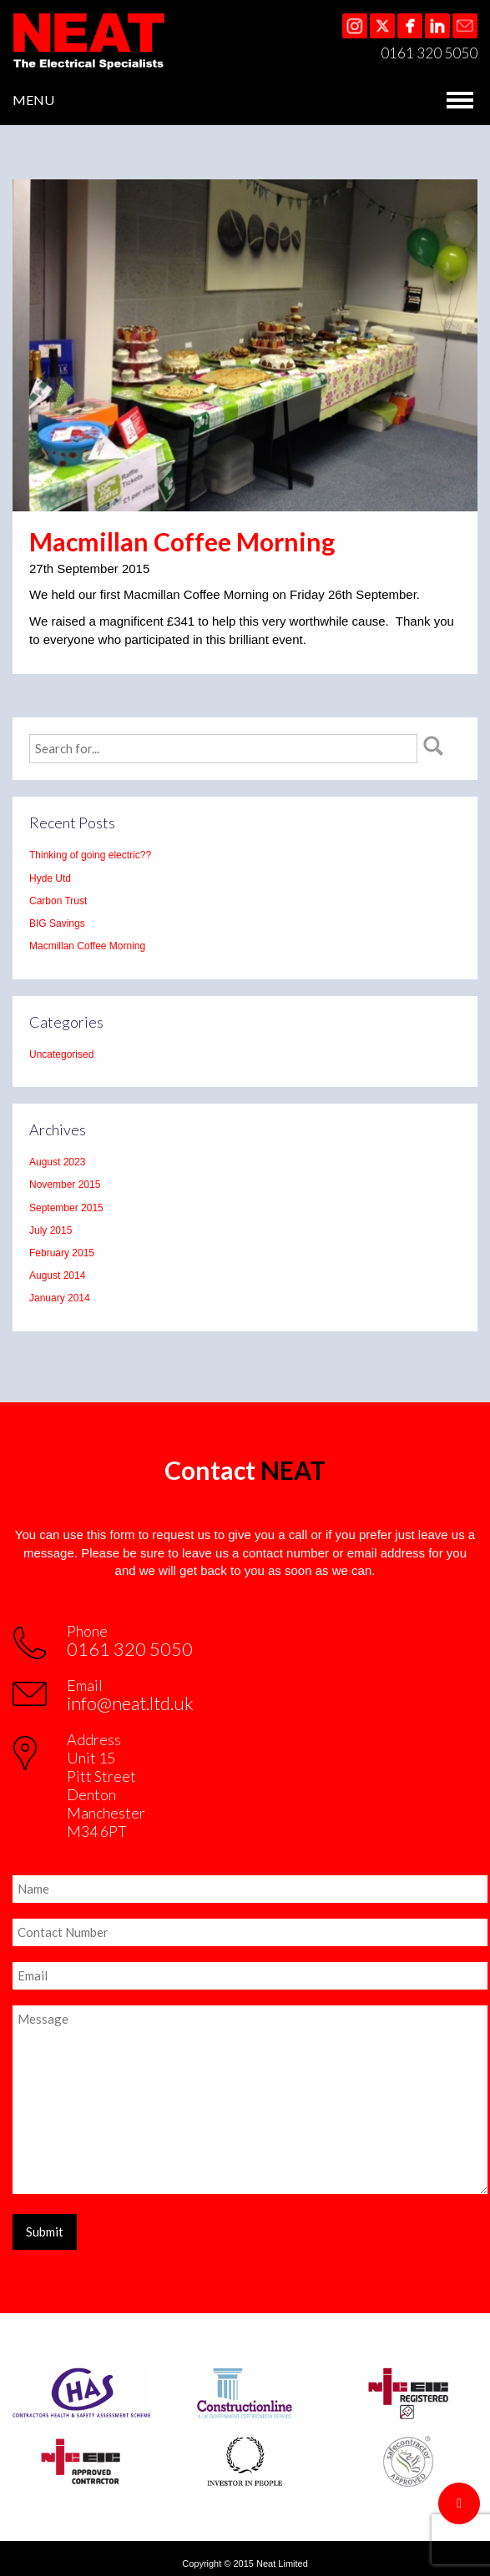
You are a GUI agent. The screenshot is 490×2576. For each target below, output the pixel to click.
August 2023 (57, 1162)
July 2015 (50, 1230)
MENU (33, 100)
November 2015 (64, 1184)
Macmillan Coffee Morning (87, 946)
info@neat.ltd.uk (130, 1703)
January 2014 (59, 1298)
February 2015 (61, 1253)
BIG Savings (57, 923)
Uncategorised (61, 1054)
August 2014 (57, 1275)
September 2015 (66, 1208)
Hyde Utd (50, 878)
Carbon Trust (58, 901)
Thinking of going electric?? (90, 855)
